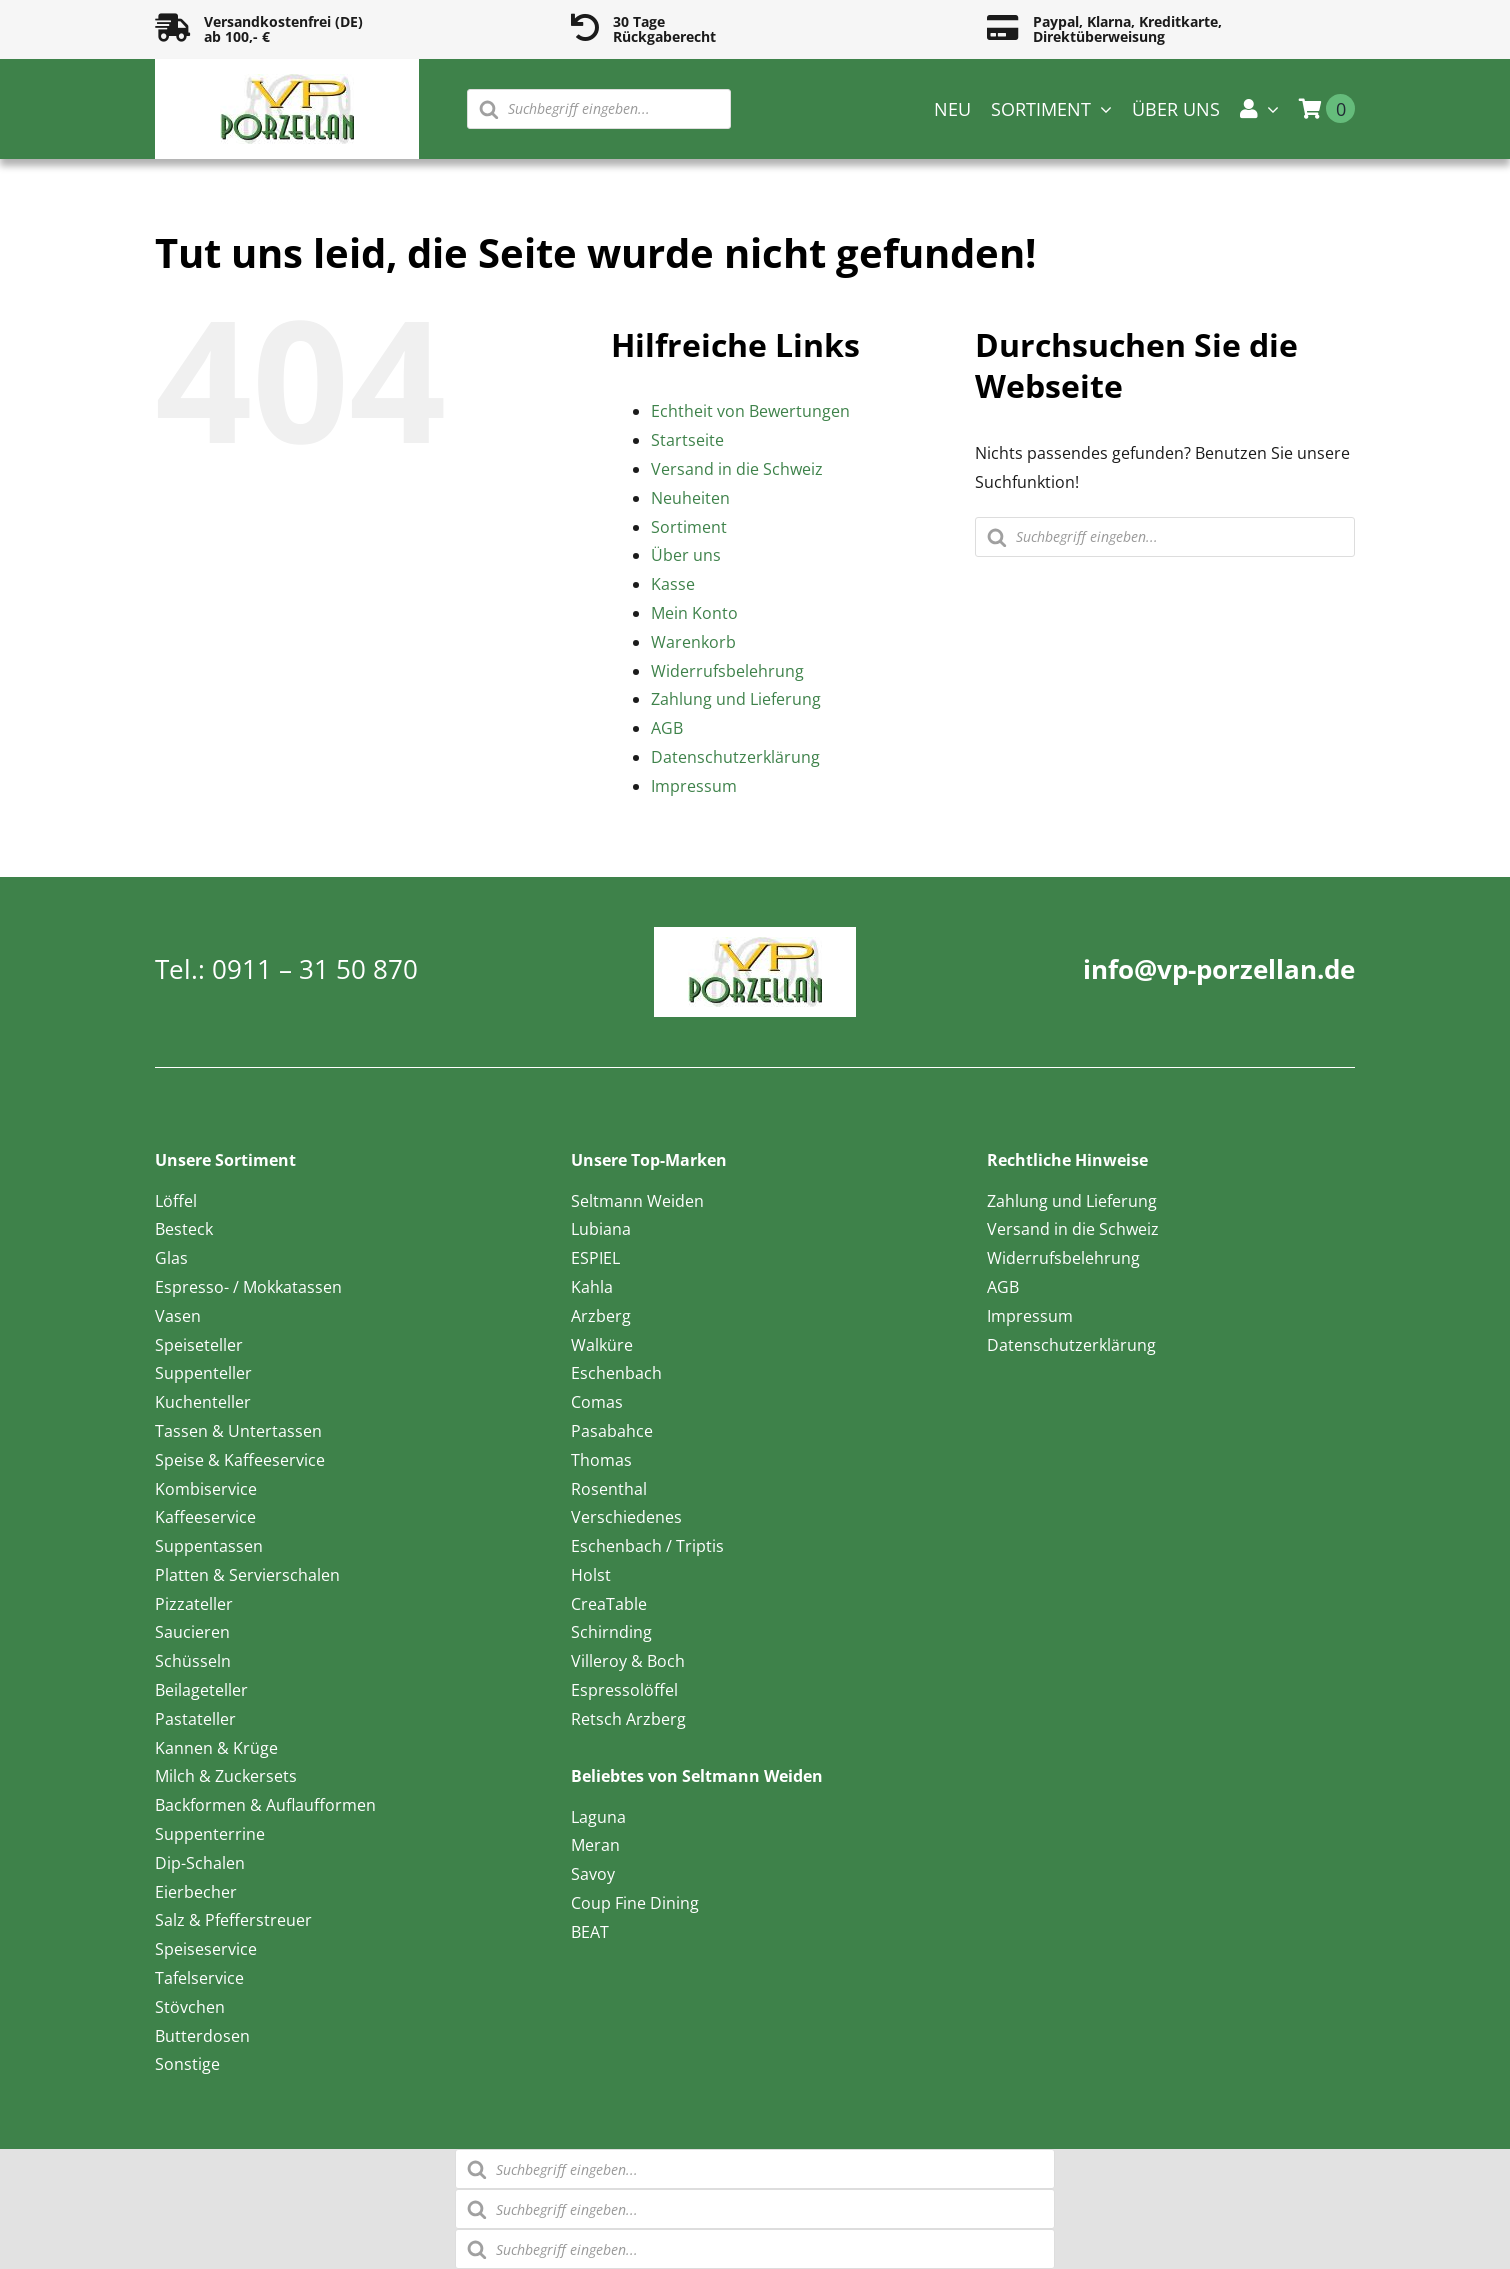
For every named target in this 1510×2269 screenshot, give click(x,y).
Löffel (176, 1201)
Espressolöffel (624, 1690)
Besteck (184, 1229)
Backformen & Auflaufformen (265, 1805)
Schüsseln (193, 1661)
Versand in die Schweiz (737, 469)
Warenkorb (693, 642)
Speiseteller (199, 1345)
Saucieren (192, 1632)
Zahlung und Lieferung (736, 699)
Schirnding (611, 1632)
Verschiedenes (626, 1517)
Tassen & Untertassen (238, 1431)
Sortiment (689, 527)
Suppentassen (209, 1546)
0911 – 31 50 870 (315, 969)
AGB (667, 728)
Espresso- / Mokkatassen (248, 1287)
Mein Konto (694, 613)
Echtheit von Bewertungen (750, 411)
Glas (171, 1258)
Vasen (178, 1316)
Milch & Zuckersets (226, 1776)
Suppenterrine (210, 1834)
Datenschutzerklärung (735, 757)
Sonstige (187, 2064)
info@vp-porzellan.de (1219, 969)
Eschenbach (616, 1373)
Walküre (602, 1345)
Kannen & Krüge (216, 1748)
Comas (597, 1402)
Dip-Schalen (200, 1863)
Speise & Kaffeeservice (240, 1460)
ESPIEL (595, 1258)
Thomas (601, 1460)
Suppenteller (203, 1373)
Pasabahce (612, 1431)
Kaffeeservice (205, 1517)
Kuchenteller (203, 1402)
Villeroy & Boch (628, 1661)
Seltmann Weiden (637, 1201)
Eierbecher (196, 1892)
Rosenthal (609, 1489)
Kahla (592, 1287)
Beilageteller (201, 1690)
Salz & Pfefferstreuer (233, 1920)
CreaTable (609, 1604)
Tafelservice (199, 1978)
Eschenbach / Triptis (647, 1546)
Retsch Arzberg (628, 1719)
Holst (591, 1575)
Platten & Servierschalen (247, 1575)
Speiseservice (206, 1949)
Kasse (673, 584)
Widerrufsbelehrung (727, 671)
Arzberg (601, 1316)
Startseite (687, 440)
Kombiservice (206, 1489)
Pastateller (195, 1719)
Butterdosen (202, 2036)
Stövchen (190, 2007)
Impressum (694, 786)
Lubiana (601, 1229)
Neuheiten (690, 498)
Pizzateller (194, 1604)
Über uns (686, 555)
